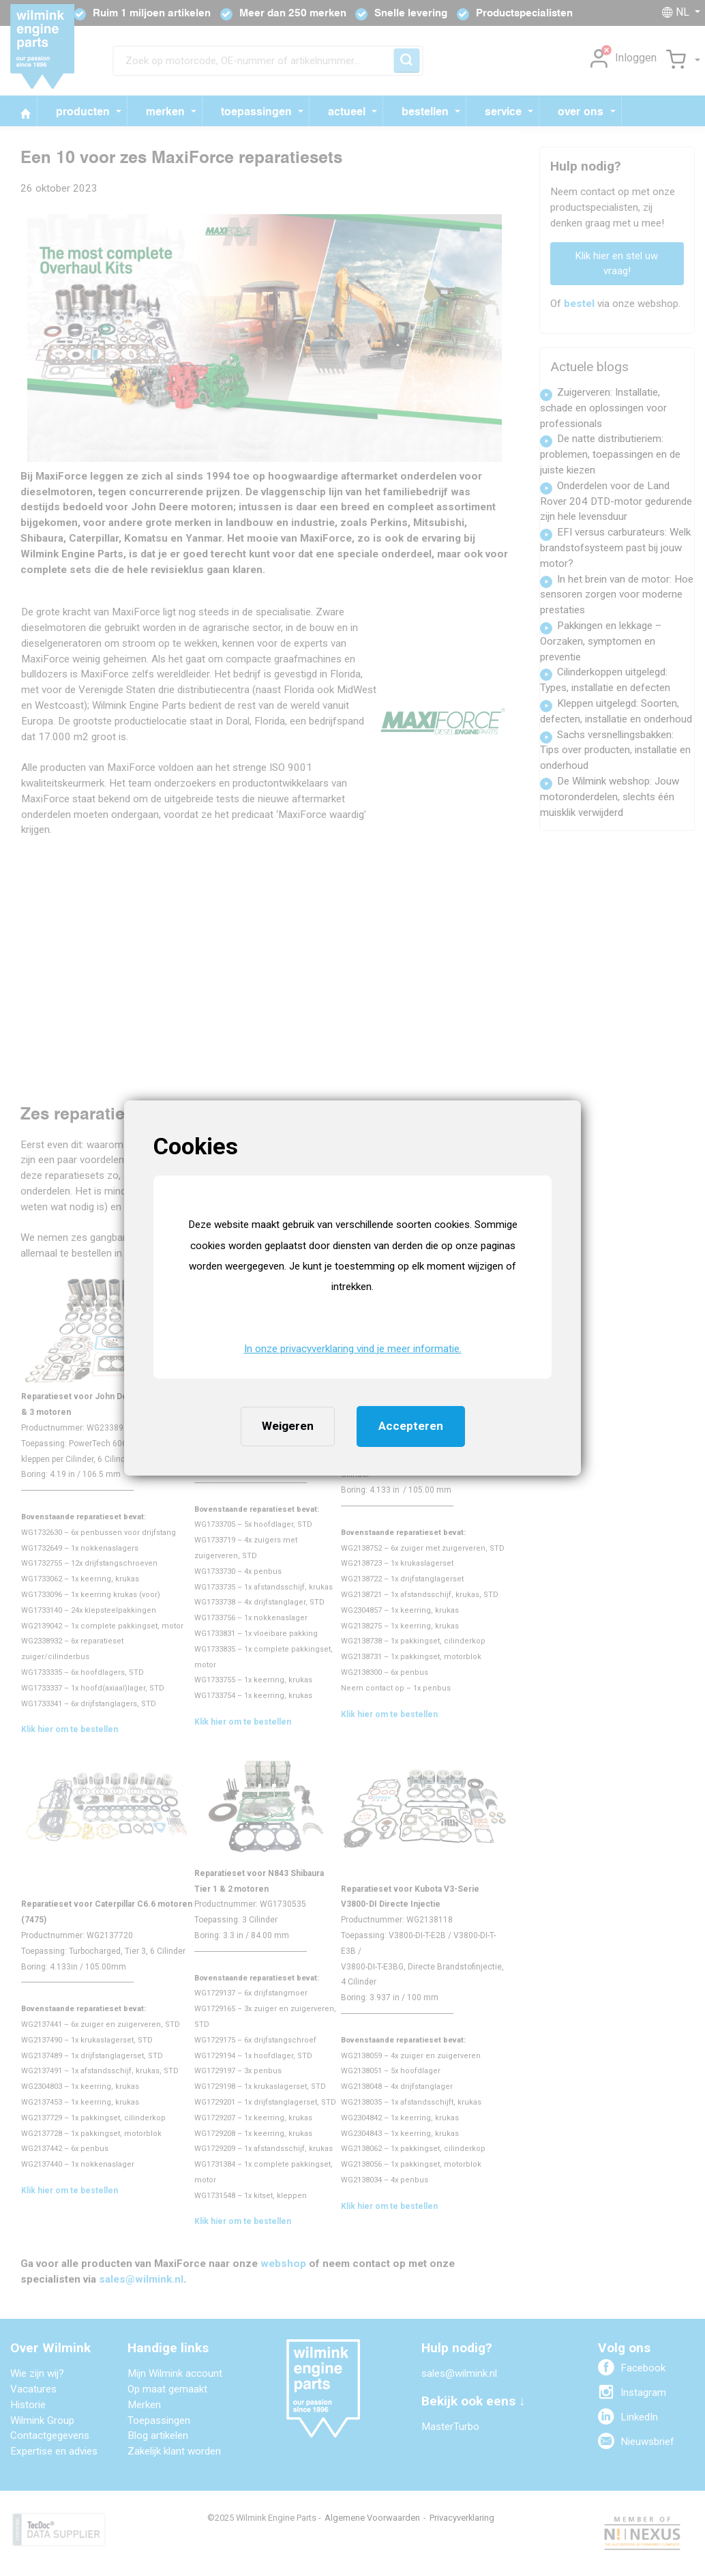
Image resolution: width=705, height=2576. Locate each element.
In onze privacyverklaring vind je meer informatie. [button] (353, 1349)
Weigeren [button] (288, 1426)
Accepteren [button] (410, 1426)
